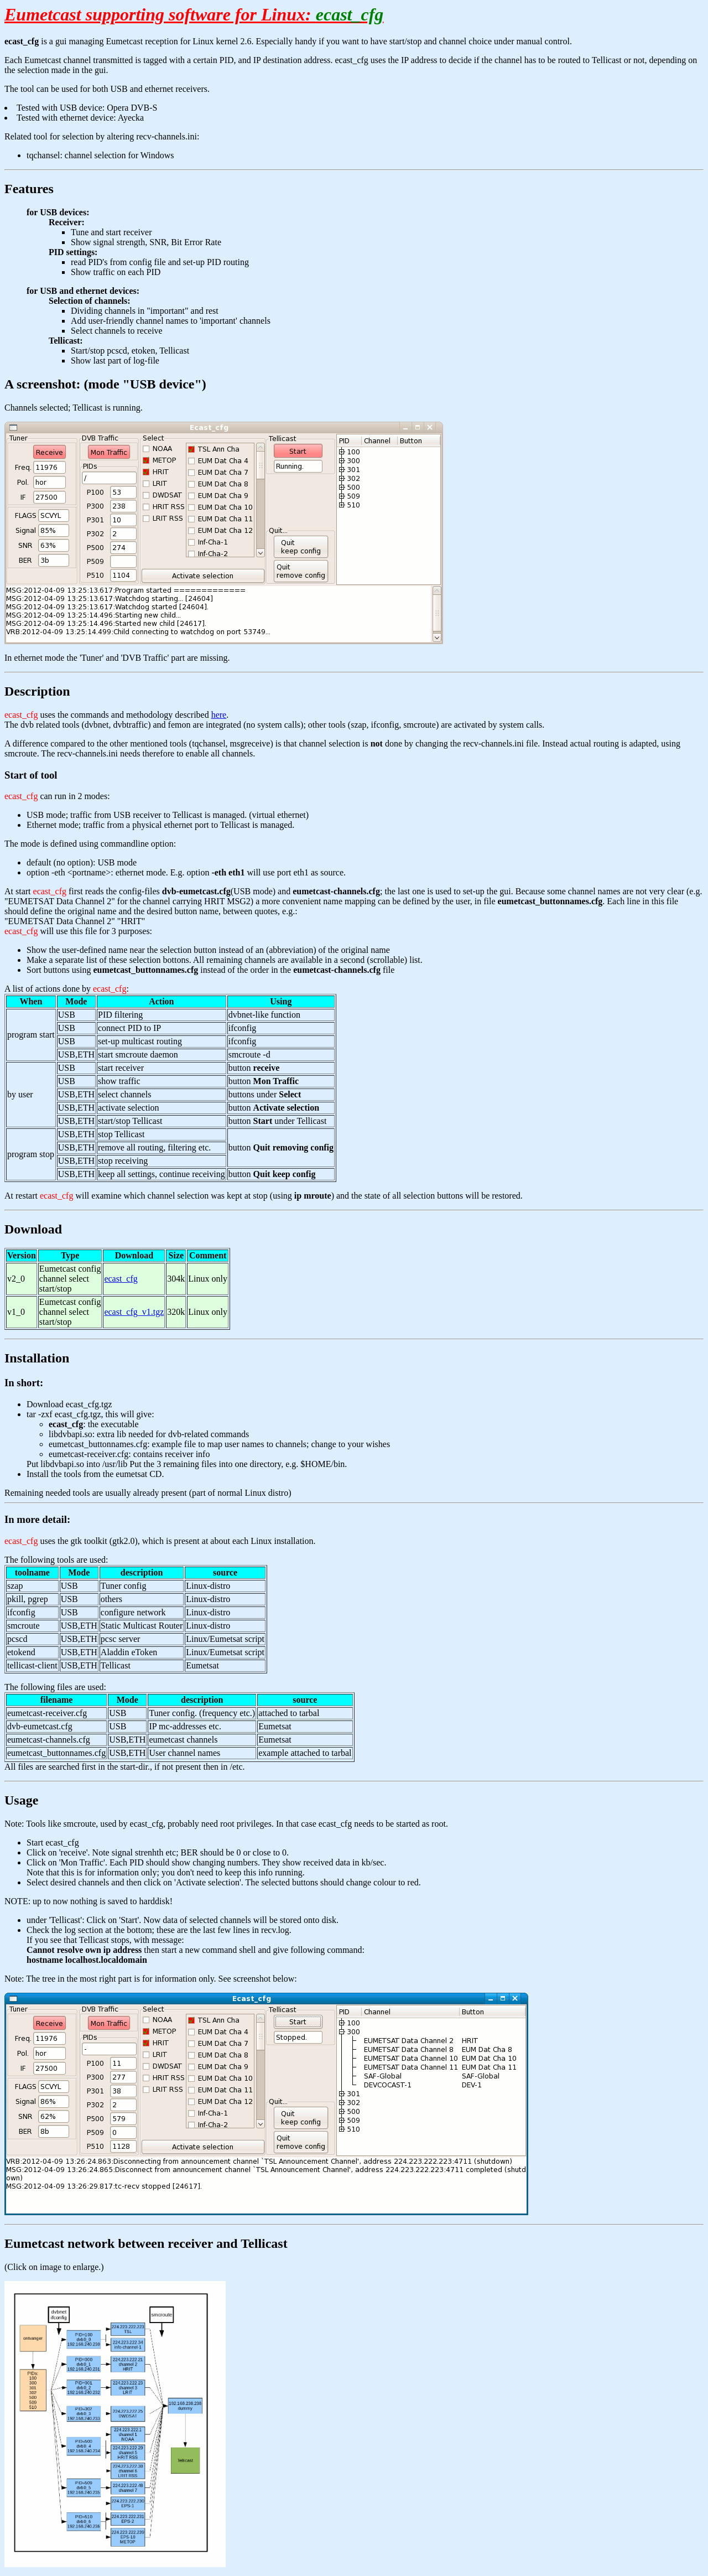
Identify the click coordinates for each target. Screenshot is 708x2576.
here (219, 714)
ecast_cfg (120, 1278)
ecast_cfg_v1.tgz (134, 1311)
